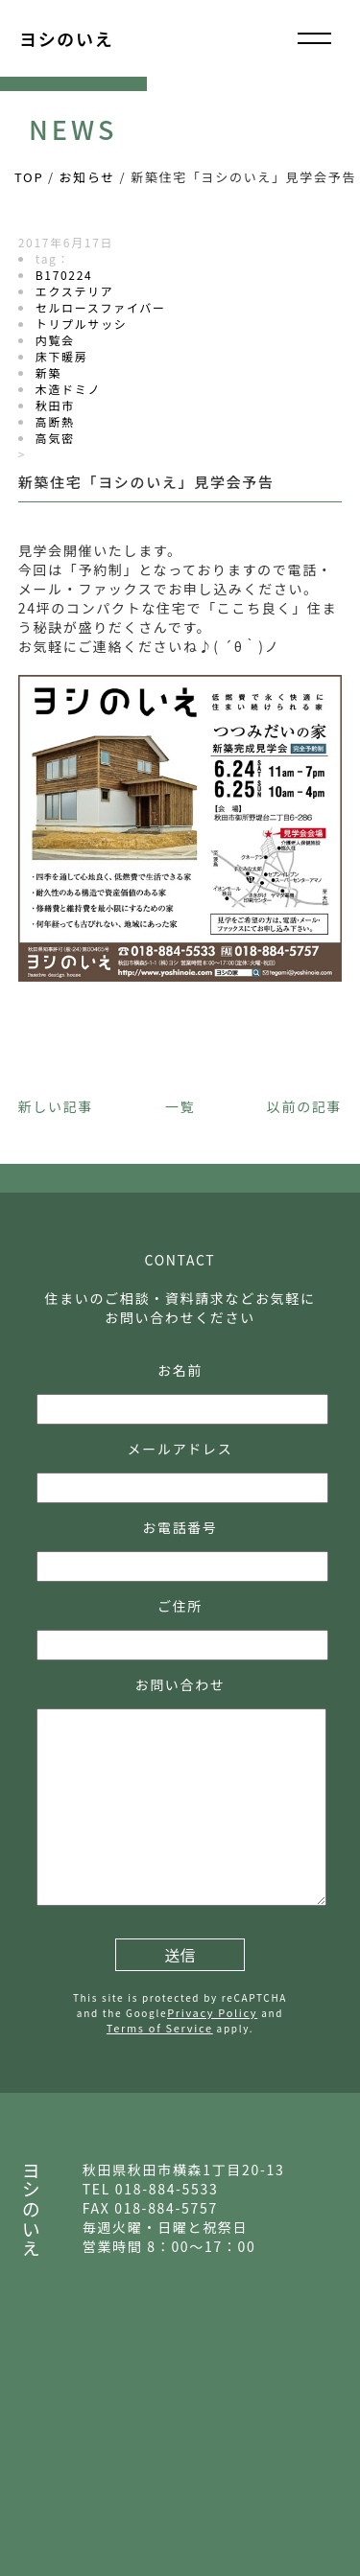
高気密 (55, 437)
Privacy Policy (212, 2012)
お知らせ (87, 177)
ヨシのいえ (66, 38)
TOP (28, 177)
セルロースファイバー (101, 307)
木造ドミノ (68, 389)
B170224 (64, 275)
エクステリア (75, 291)
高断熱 (55, 421)
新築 (48, 372)
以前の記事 (304, 1106)
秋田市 (55, 405)
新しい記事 (55, 1106)
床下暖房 (62, 356)
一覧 (180, 1106)
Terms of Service (160, 2027)
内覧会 (55, 340)
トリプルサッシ (82, 323)
